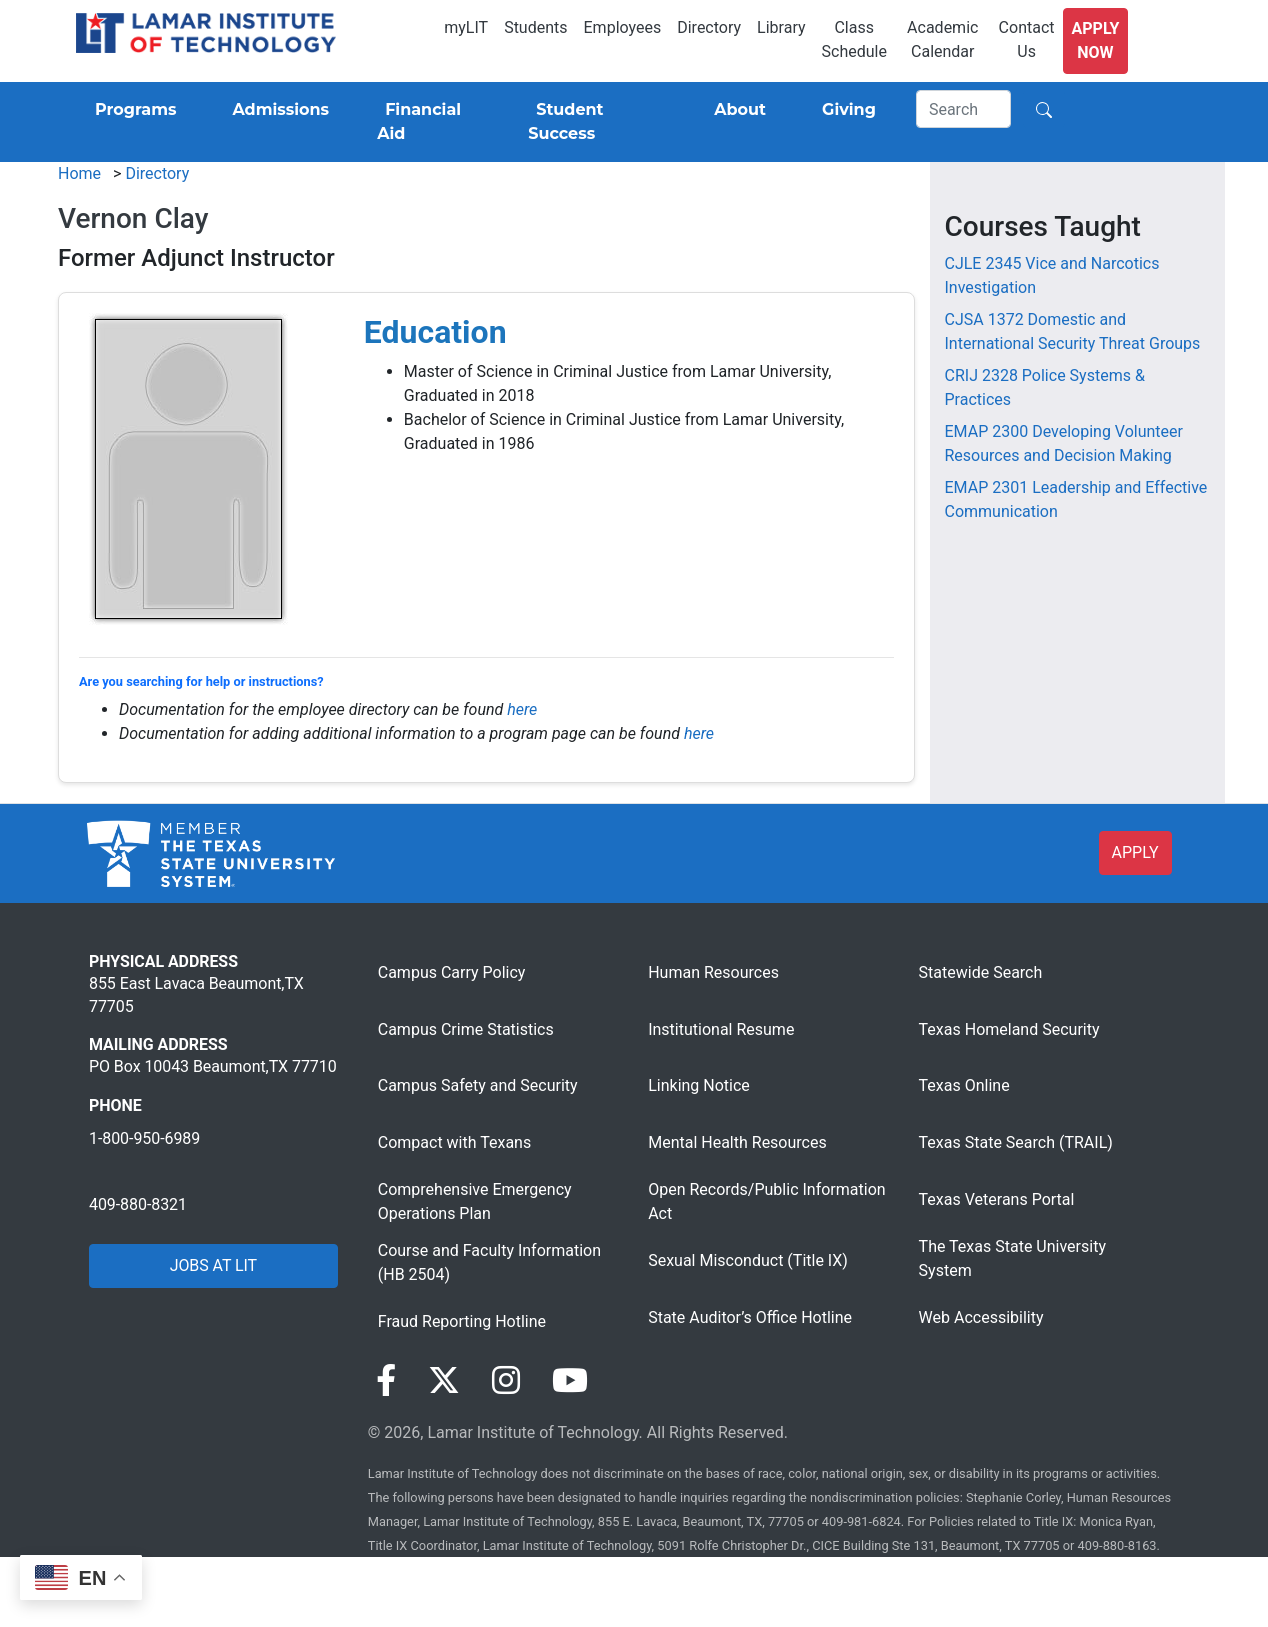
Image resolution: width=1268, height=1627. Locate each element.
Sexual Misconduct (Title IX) (748, 1260)
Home (79, 173)
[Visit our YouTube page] (570, 1381)
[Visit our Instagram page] (506, 1381)
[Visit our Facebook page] (386, 1381)
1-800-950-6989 (144, 1138)
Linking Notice (699, 1085)
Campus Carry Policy (452, 972)
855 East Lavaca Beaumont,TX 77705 (196, 994)
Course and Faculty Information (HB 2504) (489, 1262)
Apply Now (1096, 40)
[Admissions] (276, 110)
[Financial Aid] (428, 122)
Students (535, 27)
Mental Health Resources (737, 1142)
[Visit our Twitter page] (444, 1381)
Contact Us (1027, 39)
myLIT (466, 27)
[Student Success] (593, 122)
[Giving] (845, 110)
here (522, 709)
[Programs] (131, 110)
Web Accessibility (981, 1317)
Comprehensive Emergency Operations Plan (475, 1201)
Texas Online (964, 1085)
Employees (623, 27)
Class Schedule (854, 39)
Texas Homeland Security (1009, 1029)
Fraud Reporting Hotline (462, 1321)
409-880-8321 (138, 1204)
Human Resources (713, 972)
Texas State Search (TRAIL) (1016, 1142)
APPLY (1135, 852)
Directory (709, 27)
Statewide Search (981, 972)
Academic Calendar (942, 39)
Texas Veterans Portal (997, 1199)
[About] (736, 110)
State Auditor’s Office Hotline (750, 1317)
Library (781, 27)
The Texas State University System (1012, 1258)
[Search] (964, 109)
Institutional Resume (721, 1029)
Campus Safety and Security (478, 1085)
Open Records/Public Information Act (766, 1201)
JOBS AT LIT (213, 1265)
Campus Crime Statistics (466, 1029)
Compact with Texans (454, 1142)
